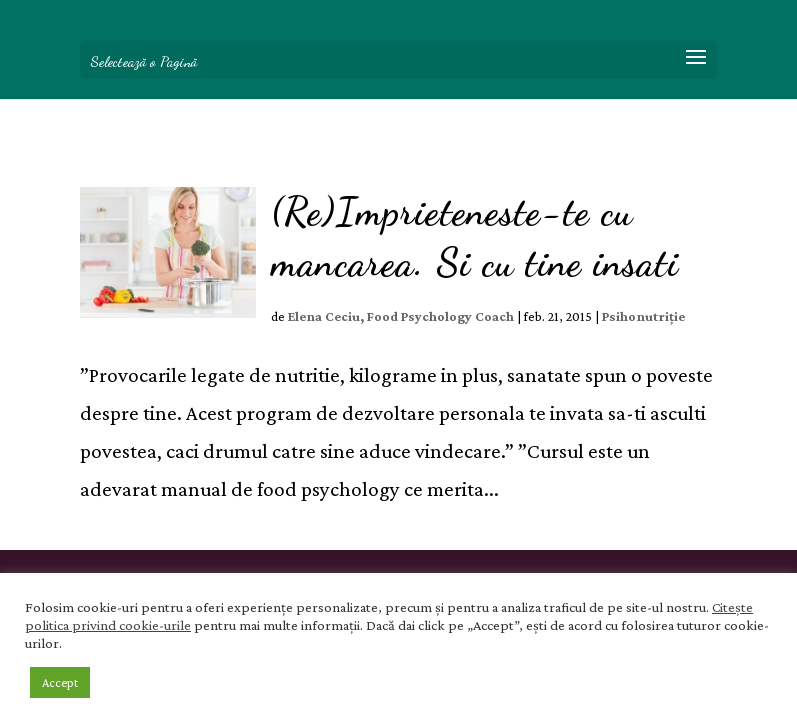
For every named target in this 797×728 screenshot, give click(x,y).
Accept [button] (60, 682)
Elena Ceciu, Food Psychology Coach (401, 316)
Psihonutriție (643, 316)
